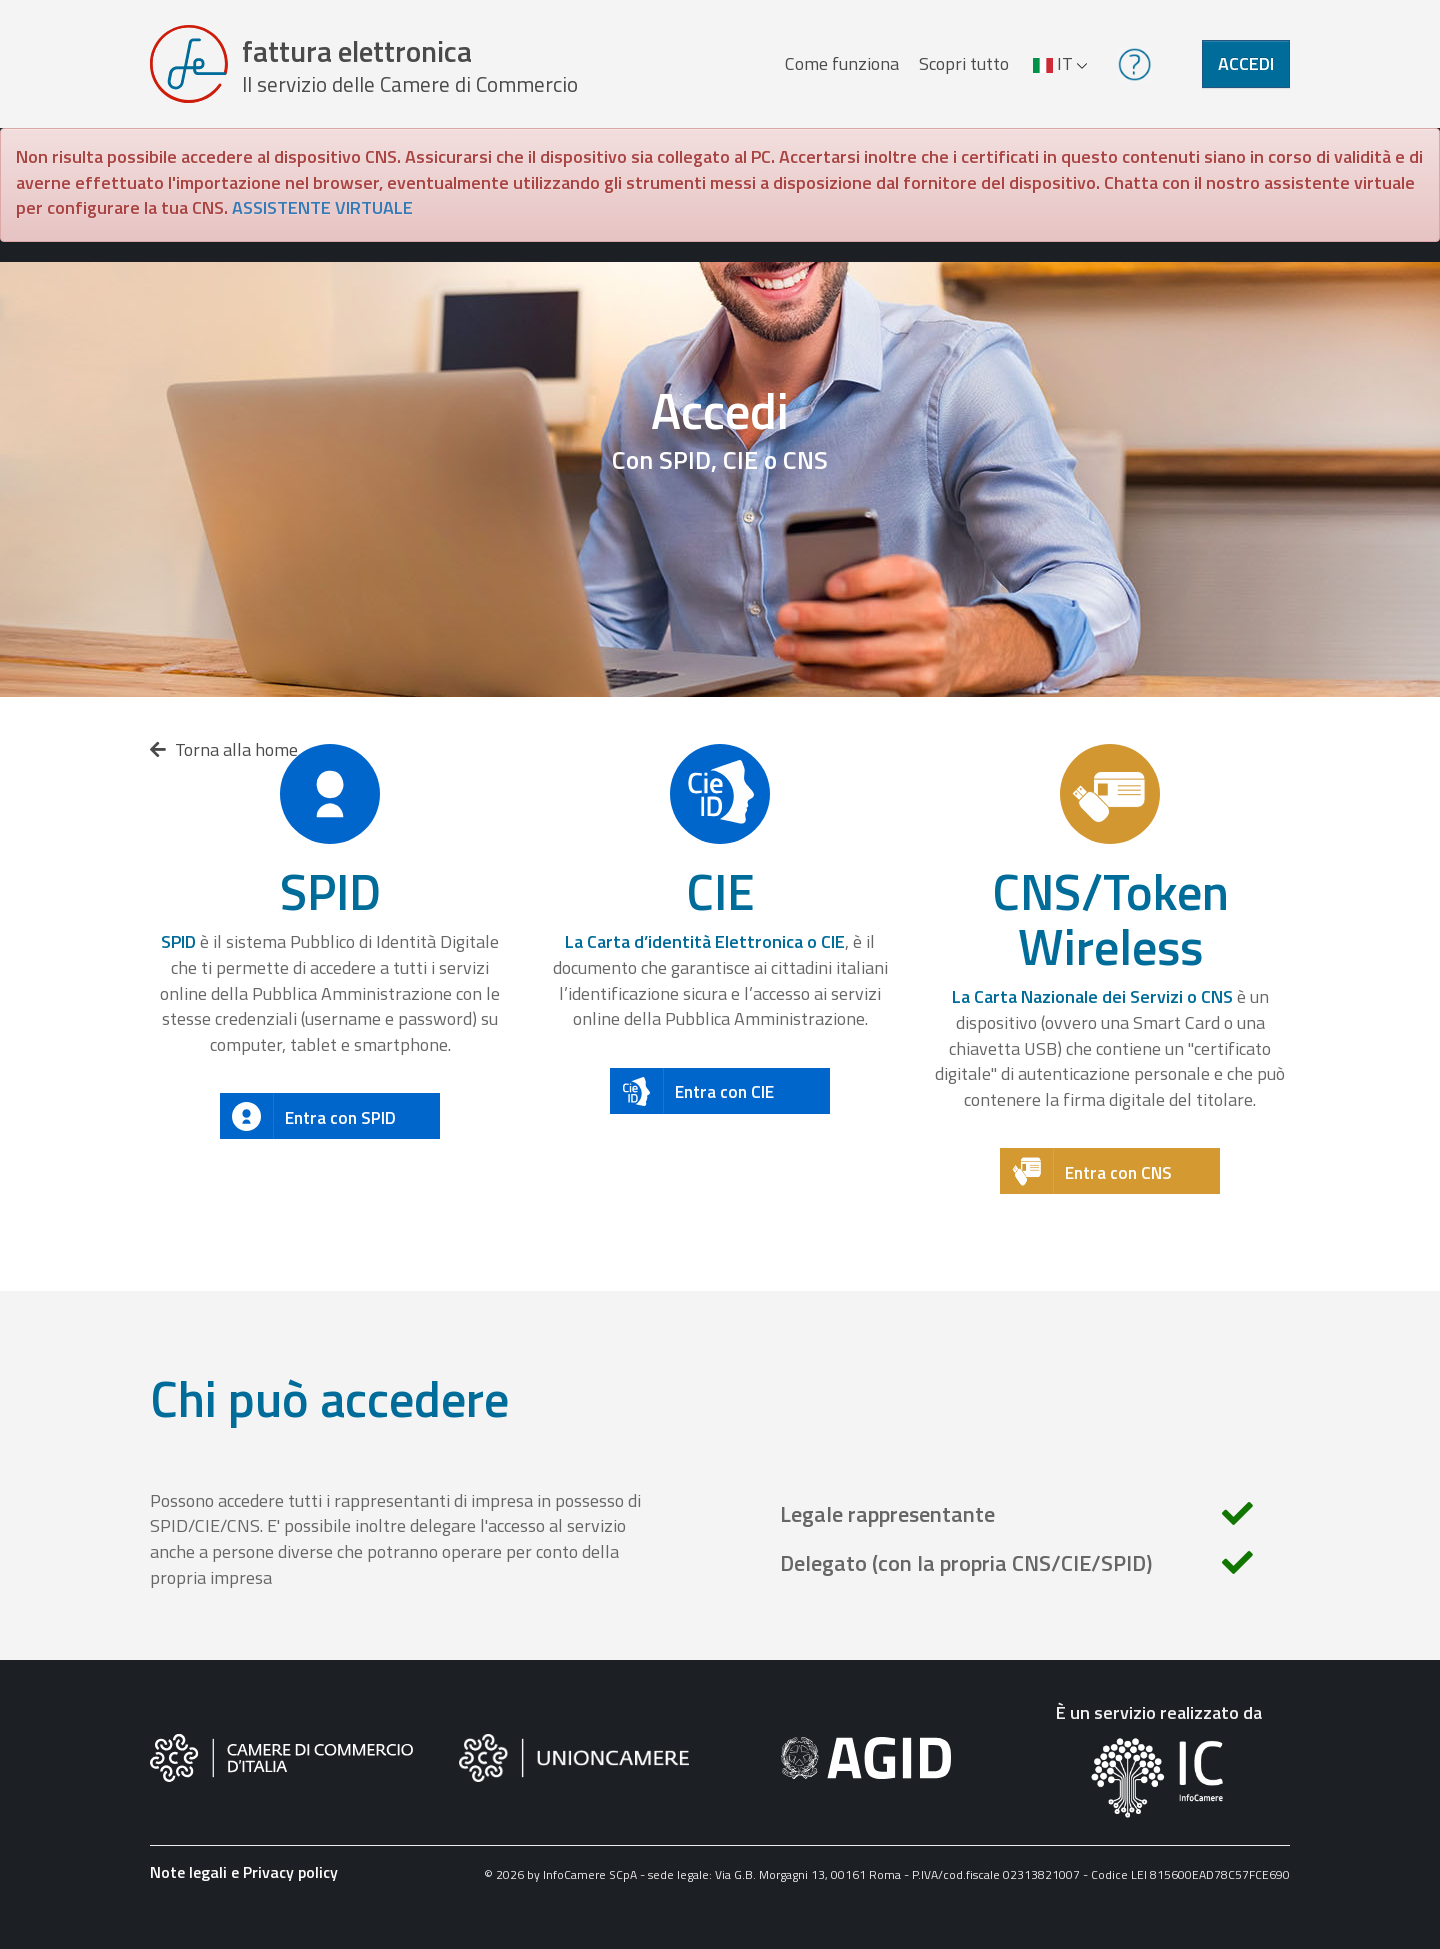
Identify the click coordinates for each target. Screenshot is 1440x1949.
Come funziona (842, 63)
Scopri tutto (964, 63)
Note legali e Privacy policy (244, 1872)
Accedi (1246, 63)
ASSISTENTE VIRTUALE (322, 207)
